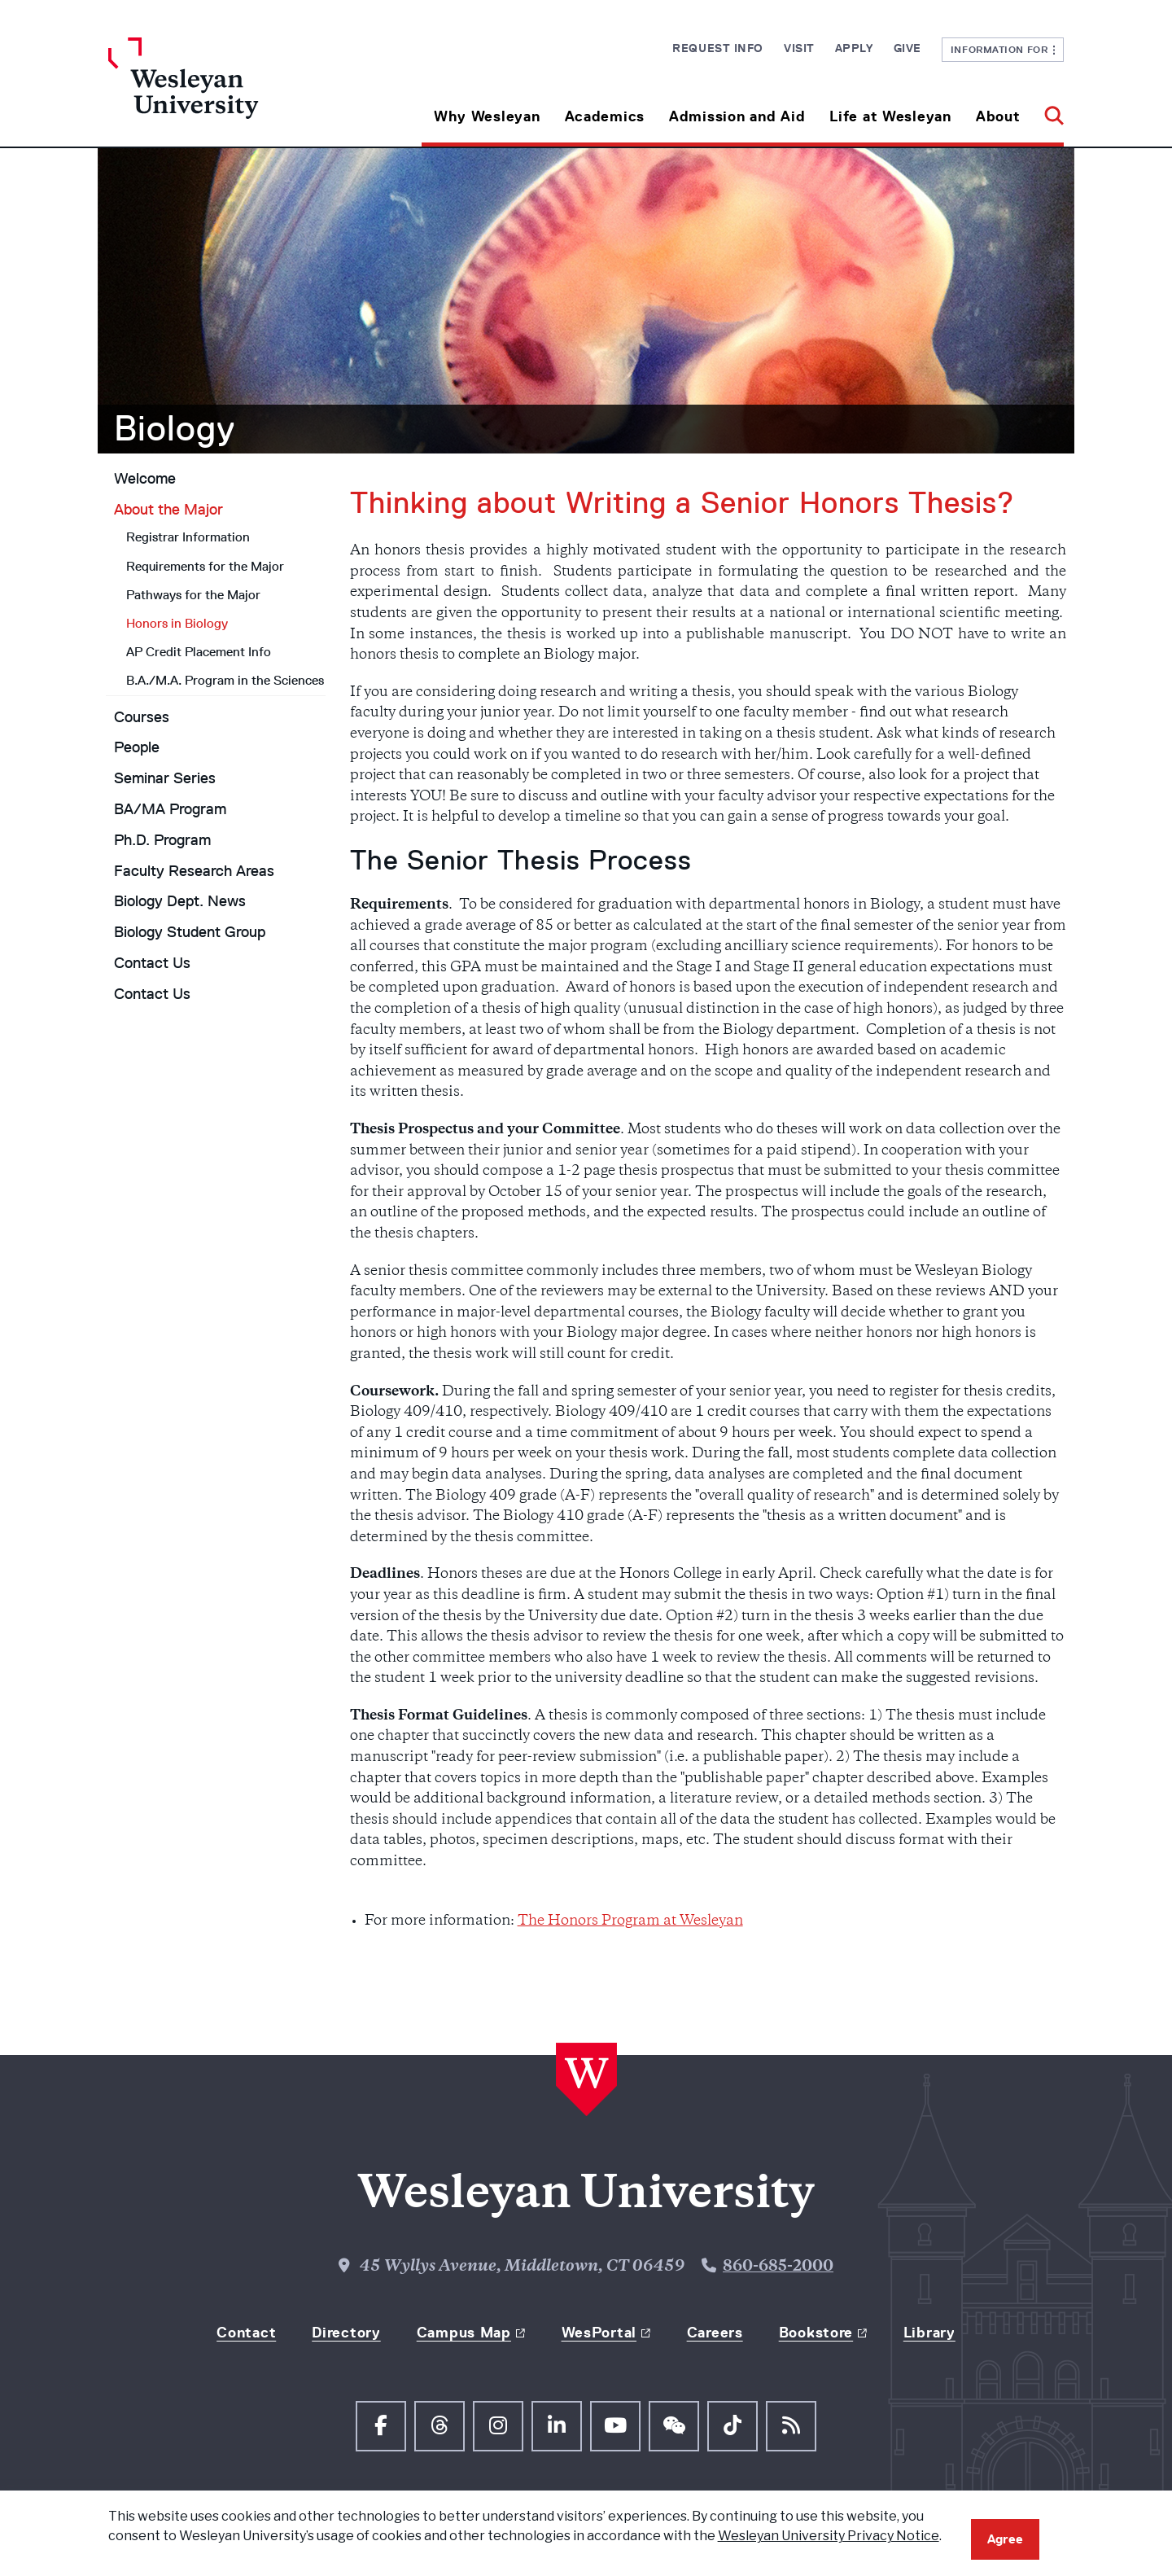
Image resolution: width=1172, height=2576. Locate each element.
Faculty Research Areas (194, 871)
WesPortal (599, 2333)
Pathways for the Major (193, 594)
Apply (854, 48)
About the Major (168, 510)
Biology (174, 428)
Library (929, 2333)
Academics (605, 116)
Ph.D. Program (162, 840)
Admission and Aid (737, 116)
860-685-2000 (778, 2267)
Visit (799, 48)
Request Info (717, 48)
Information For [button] (1003, 49)
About (998, 116)
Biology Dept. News (180, 901)
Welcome (145, 479)
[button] (1048, 110)
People (137, 747)
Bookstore (816, 2333)
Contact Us (152, 963)
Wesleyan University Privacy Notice (828, 2535)
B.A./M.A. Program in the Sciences (225, 680)
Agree (1005, 2539)
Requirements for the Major (205, 566)
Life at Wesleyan (890, 116)
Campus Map (464, 2333)
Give (907, 48)
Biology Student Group (189, 932)
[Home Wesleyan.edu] (228, 92)
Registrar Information (188, 537)
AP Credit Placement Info (198, 651)
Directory (346, 2333)
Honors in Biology (177, 623)
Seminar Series (165, 778)
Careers (715, 2333)
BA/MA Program (170, 809)
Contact (246, 2333)
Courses (141, 717)
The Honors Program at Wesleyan (630, 1921)
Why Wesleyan (487, 116)
